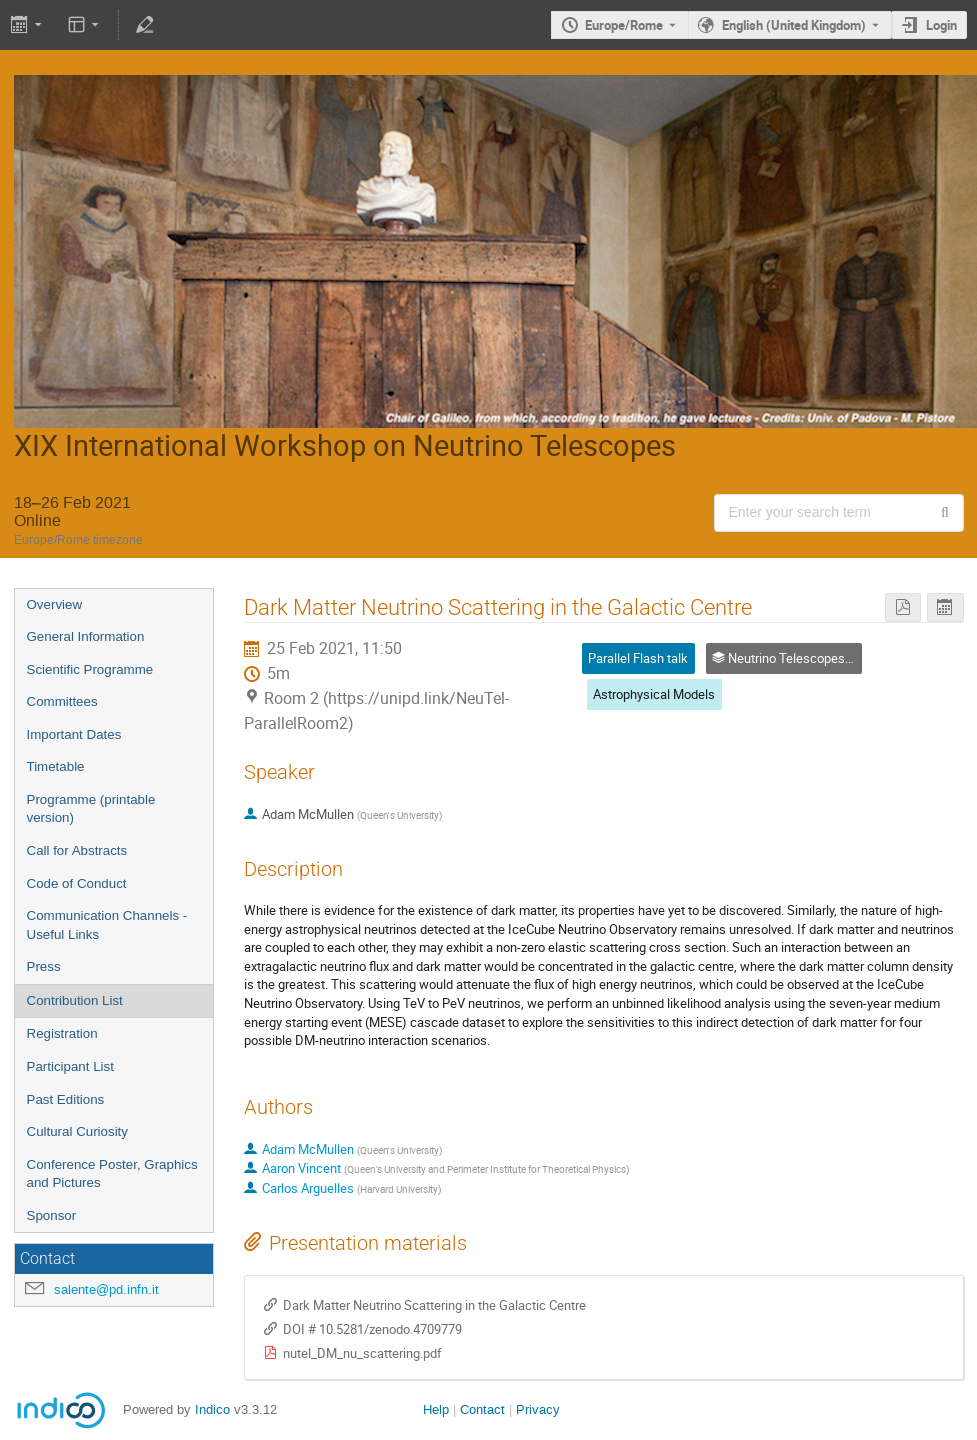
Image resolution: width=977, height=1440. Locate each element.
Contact (482, 1409)
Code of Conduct (77, 883)
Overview (55, 604)
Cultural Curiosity (77, 1131)
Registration (62, 1033)
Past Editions (66, 1099)
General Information (86, 636)
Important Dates (74, 734)
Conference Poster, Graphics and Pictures (112, 1174)
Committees (62, 701)
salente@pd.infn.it (106, 1289)
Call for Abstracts (77, 850)
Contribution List (75, 1000)
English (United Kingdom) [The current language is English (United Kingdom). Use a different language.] (794, 25)
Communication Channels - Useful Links (107, 925)
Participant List (70, 1066)
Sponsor (52, 1215)
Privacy (538, 1409)
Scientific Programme (90, 669)
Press (44, 966)
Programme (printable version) (91, 809)
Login (941, 25)
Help (436, 1409)
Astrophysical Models (654, 694)
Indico (212, 1409)
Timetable (56, 766)
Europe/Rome (624, 25)
